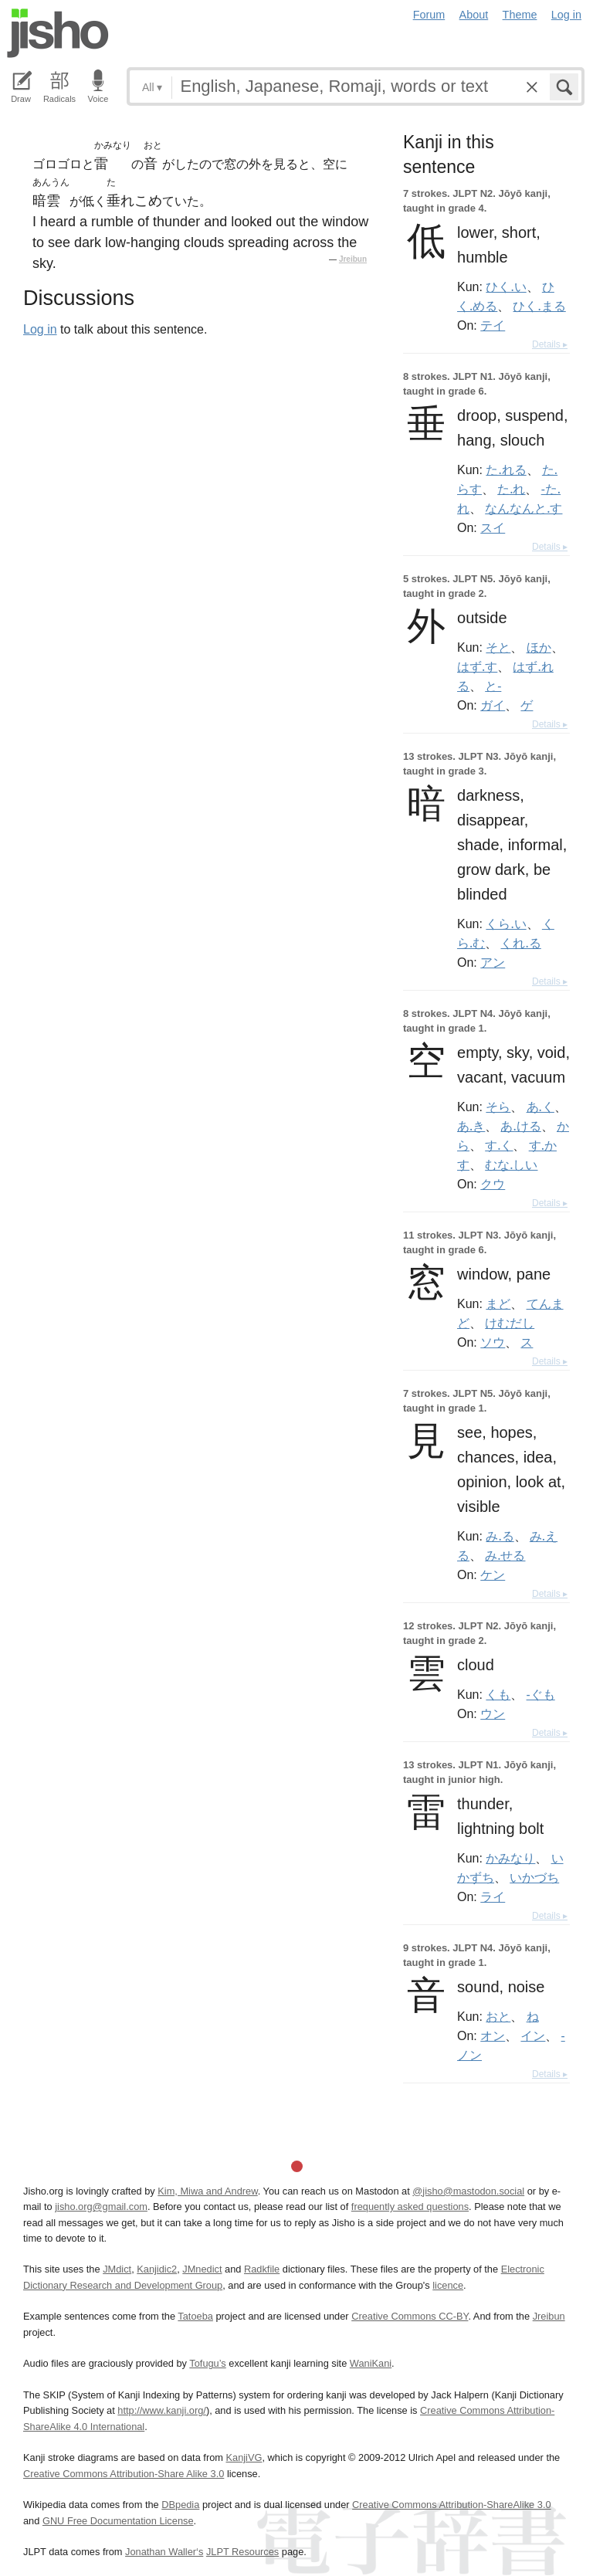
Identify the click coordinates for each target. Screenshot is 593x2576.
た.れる (506, 469)
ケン (492, 1574)
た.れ (511, 488)
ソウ (492, 1342)
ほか (539, 647)
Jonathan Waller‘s (164, 2551)
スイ (492, 527)
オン (492, 2035)
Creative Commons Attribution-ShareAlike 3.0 (451, 2504)
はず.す (477, 666)
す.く (499, 1145)
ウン (492, 1713)
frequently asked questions (410, 2206)
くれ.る (520, 942)
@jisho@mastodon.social (468, 2191)
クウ (492, 1183)
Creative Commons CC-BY (409, 2316)
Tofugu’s (207, 2363)
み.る (499, 1535)
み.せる (505, 1555)
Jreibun (353, 259)
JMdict (117, 2269)
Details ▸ (550, 344)
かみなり (510, 1857)
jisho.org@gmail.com (101, 2206)
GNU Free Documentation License (118, 2521)
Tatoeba (195, 2316)
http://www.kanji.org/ (161, 2410)
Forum (429, 14)
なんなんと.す (523, 508)
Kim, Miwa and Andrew (207, 2191)
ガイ (492, 705)
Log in (566, 14)
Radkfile (262, 2269)
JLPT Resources (242, 2551)
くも (498, 1694)
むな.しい (511, 1164)
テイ (492, 325)
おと (498, 2016)
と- (493, 685)
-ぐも (541, 1694)
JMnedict (202, 2269)
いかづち (534, 1877)
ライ (492, 1896)
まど (498, 1303)
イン (532, 2035)
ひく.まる (539, 305)
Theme (520, 14)
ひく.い (506, 286)
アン (492, 962)
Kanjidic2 (157, 2269)
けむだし (509, 1322)
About (474, 14)
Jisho (58, 33)
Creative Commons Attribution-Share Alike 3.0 (123, 2473)
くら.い (506, 923)
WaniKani (370, 2363)
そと (498, 647)
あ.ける (520, 1125)
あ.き (471, 1125)
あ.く (540, 1106)
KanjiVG (243, 2457)
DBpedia (180, 2504)
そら (498, 1106)
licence (447, 2285)
